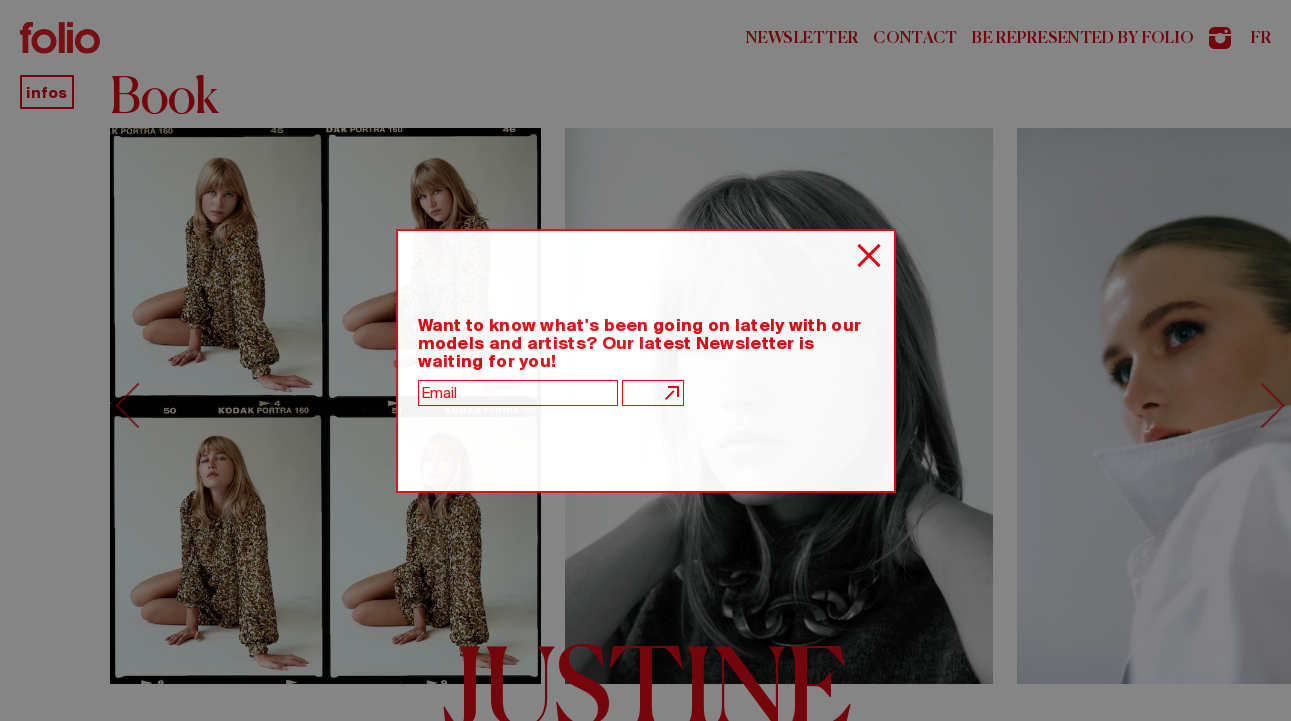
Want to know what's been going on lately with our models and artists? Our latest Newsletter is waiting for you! (640, 343)
